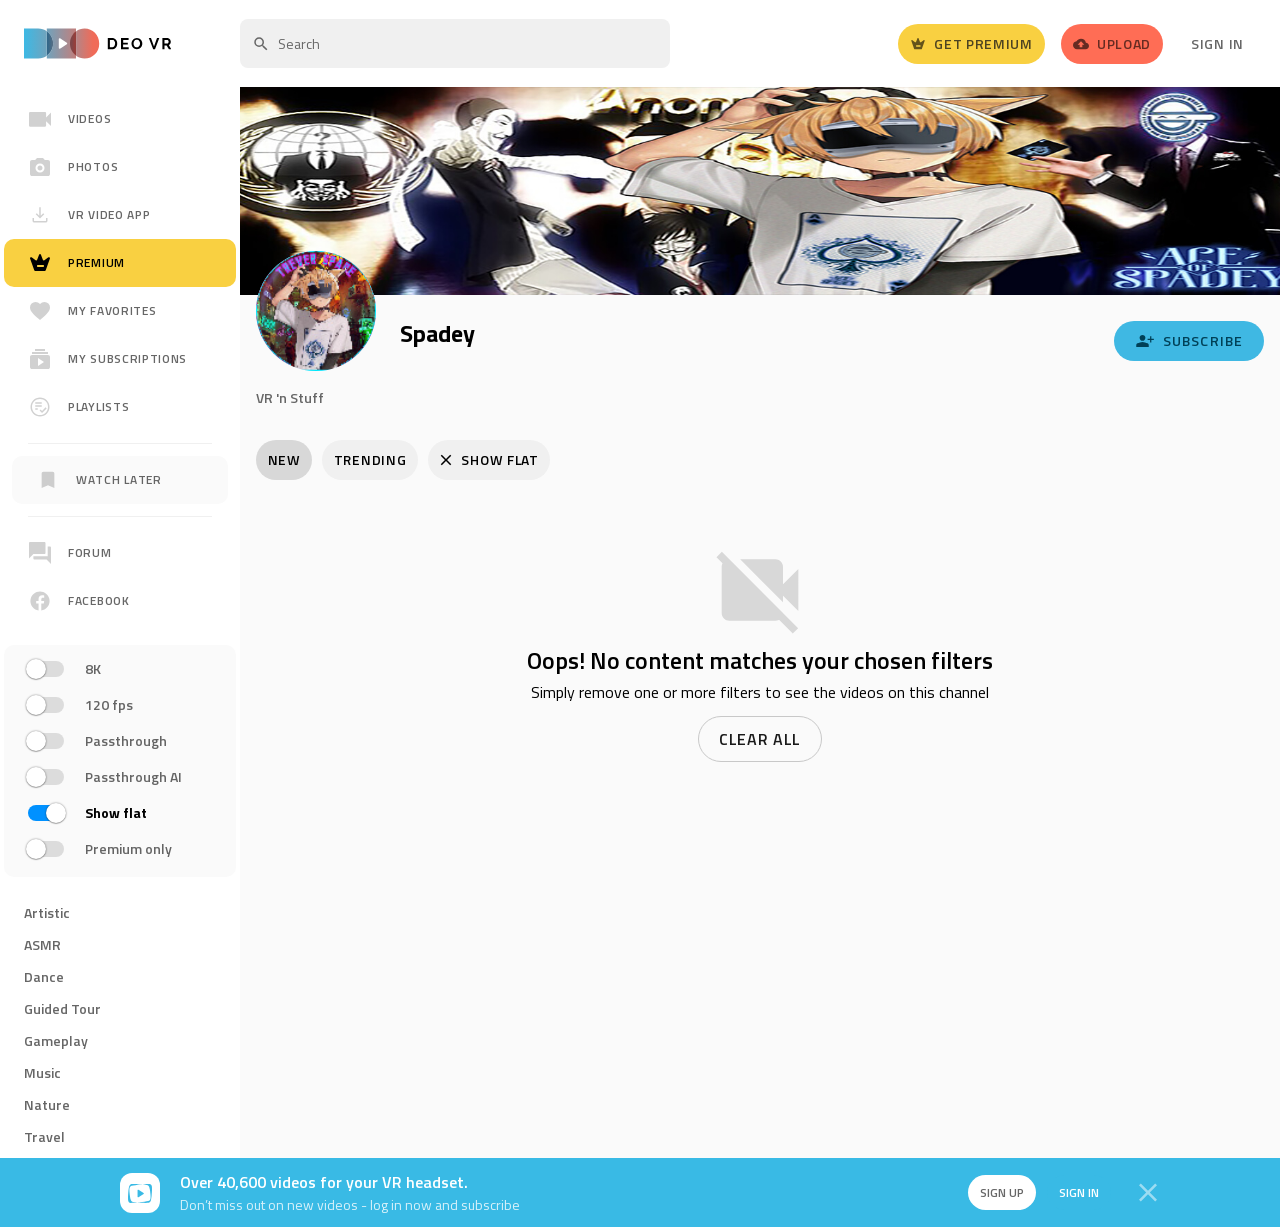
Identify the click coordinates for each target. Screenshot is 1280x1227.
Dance (44, 976)
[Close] (1148, 1193)
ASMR (42, 944)
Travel (44, 1136)
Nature (47, 1104)
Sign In (1217, 43)
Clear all (760, 740)
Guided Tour (62, 1008)
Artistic (47, 912)
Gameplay (56, 1040)
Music (42, 1072)
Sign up (998, 1192)
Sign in (1076, 1192)
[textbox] (455, 43)
